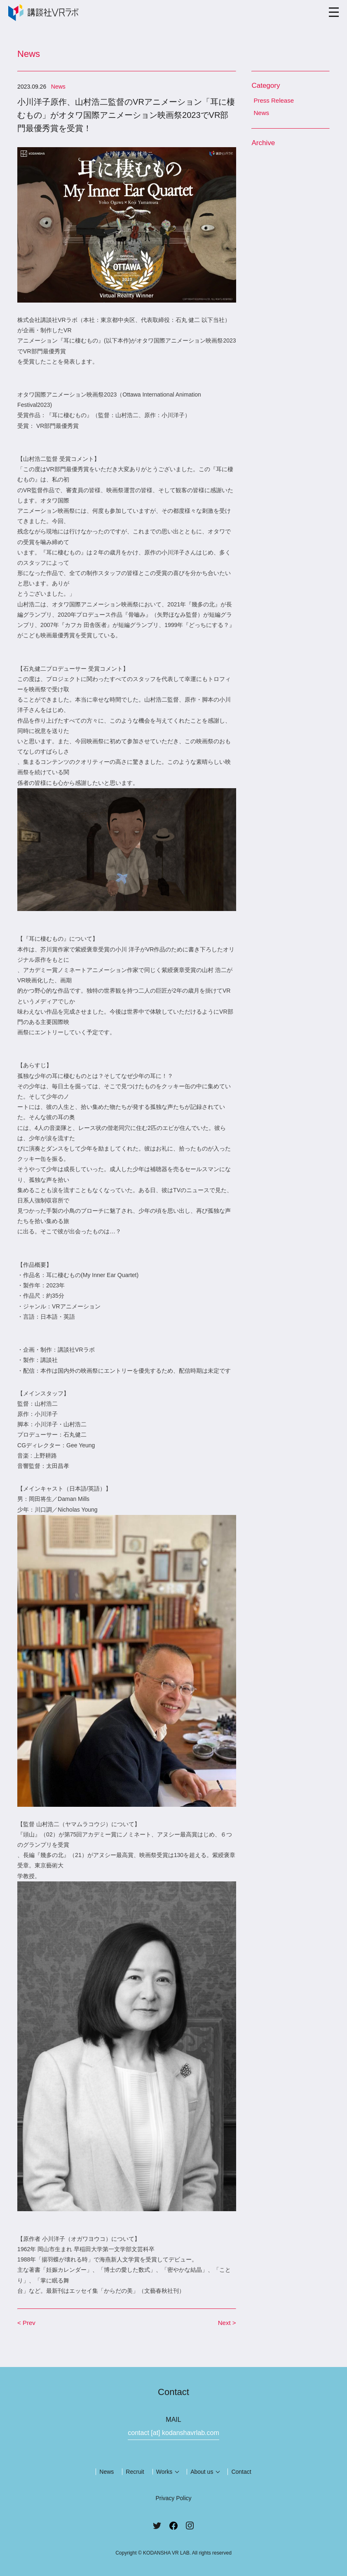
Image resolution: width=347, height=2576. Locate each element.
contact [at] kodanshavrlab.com (173, 2432)
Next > (227, 2322)
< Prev (26, 2322)
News (261, 112)
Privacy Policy (173, 2498)
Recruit (135, 2471)
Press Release (273, 100)
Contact (241, 2471)
